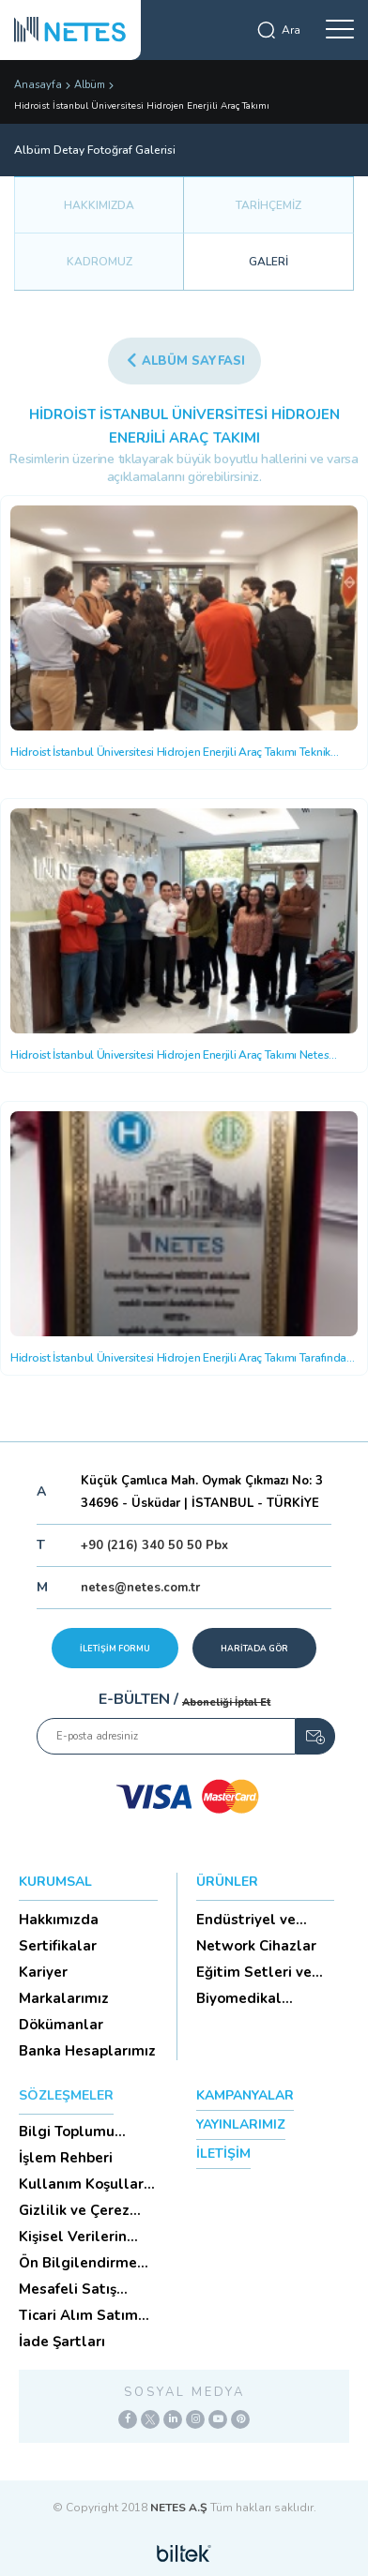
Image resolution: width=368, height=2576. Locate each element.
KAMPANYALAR (245, 2095)
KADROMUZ (99, 261)
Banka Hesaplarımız (87, 2050)
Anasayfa (38, 85)
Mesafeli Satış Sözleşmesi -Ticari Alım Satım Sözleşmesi (82, 2289)
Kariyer (43, 1972)
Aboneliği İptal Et (226, 1702)
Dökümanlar (61, 2024)
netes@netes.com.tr (140, 1587)
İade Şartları (62, 2341)
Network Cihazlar (256, 1945)
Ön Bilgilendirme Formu (78, 2262)
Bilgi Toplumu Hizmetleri (67, 2131)
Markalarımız (64, 1998)
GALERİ (268, 261)
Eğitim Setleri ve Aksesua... (254, 1972)
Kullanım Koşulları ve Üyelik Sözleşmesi (83, 2184)
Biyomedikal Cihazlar (239, 1998)
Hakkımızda (59, 1919)
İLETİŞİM (223, 2153)
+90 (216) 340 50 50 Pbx (154, 1545)
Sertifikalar (58, 1945)
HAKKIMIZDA (99, 205)
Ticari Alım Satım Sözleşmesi (78, 2315)
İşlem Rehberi (66, 2157)
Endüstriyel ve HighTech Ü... (246, 1919)
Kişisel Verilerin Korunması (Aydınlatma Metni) (86, 2236)
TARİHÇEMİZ (268, 205)
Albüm (89, 85)
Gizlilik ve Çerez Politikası (74, 2210)
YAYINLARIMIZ (240, 2124)
